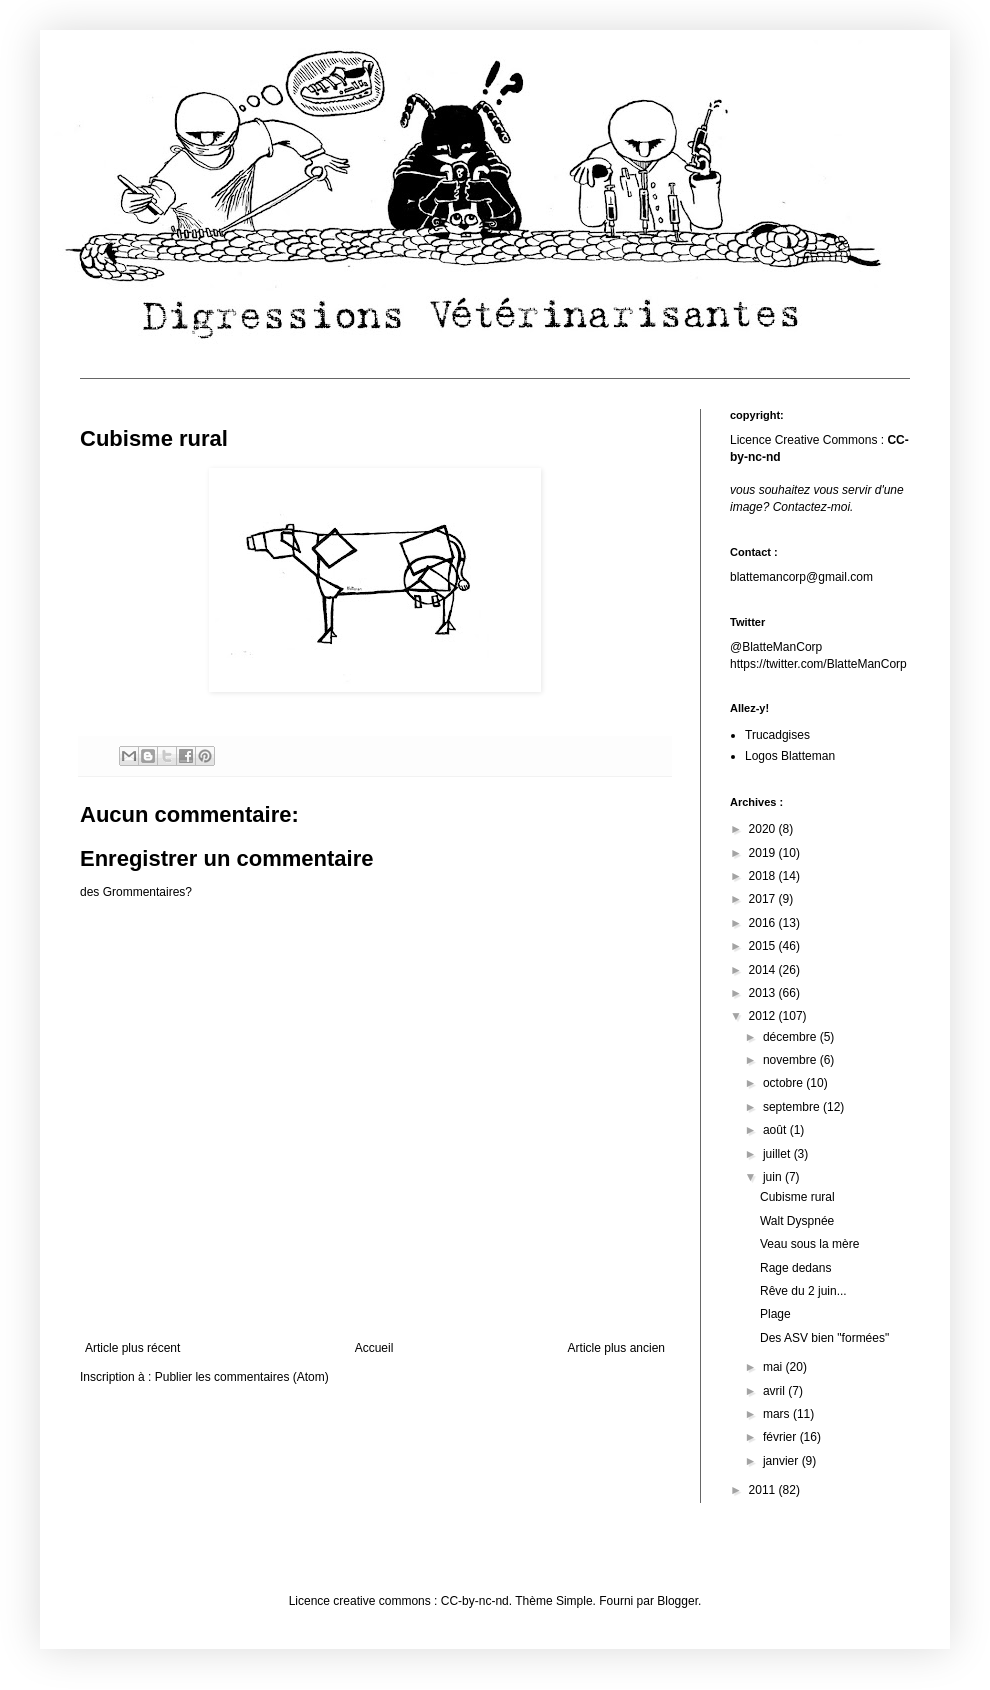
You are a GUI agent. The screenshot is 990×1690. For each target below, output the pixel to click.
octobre (784, 1083)
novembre (791, 1060)
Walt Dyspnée (797, 1221)
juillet (778, 1154)
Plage (775, 1314)
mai (774, 1367)
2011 (764, 1490)
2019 (764, 853)
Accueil (374, 1348)
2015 (764, 946)
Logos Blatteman (790, 756)
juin (774, 1177)
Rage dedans (795, 1268)
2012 (764, 1016)
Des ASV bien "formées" (824, 1338)
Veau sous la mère (809, 1244)
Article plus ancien (616, 1348)
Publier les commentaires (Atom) (242, 1377)
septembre (793, 1107)
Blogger (677, 1601)
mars (778, 1414)
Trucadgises (777, 735)
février (781, 1437)
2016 (764, 923)
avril (775, 1391)
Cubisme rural (797, 1197)
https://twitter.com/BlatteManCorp (818, 664)
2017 (764, 899)
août (776, 1130)
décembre (791, 1037)
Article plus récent (132, 1348)
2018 (764, 876)
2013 (764, 993)
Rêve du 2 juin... (803, 1291)
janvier (782, 1461)
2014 (764, 970)
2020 (764, 829)
